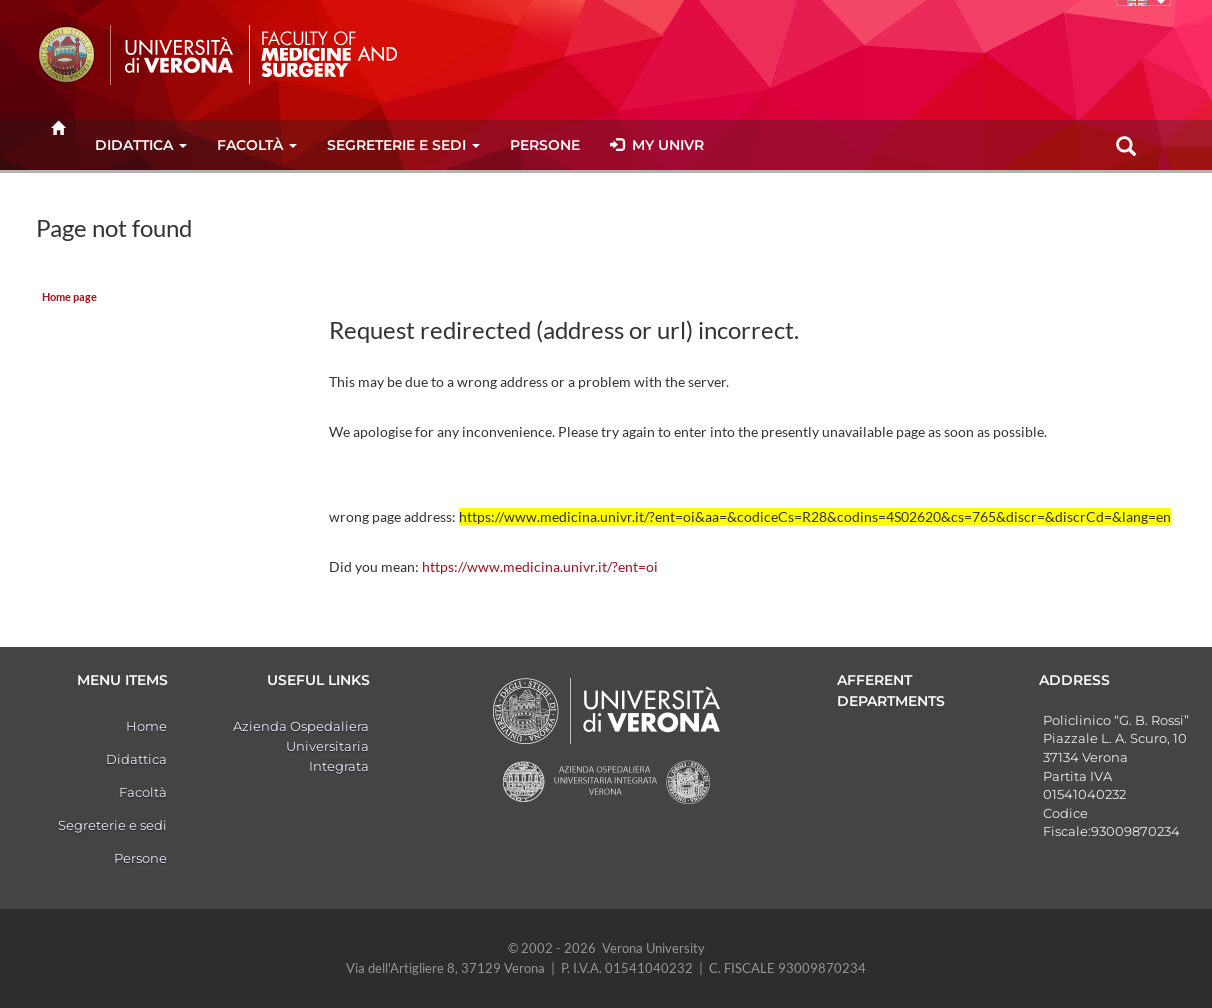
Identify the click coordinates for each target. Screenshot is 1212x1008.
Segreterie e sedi (403, 145)
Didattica (141, 145)
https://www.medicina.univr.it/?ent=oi (540, 566)
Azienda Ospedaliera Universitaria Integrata (301, 746)
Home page (69, 297)
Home (146, 726)
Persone (545, 145)
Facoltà (257, 145)
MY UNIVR (657, 145)
